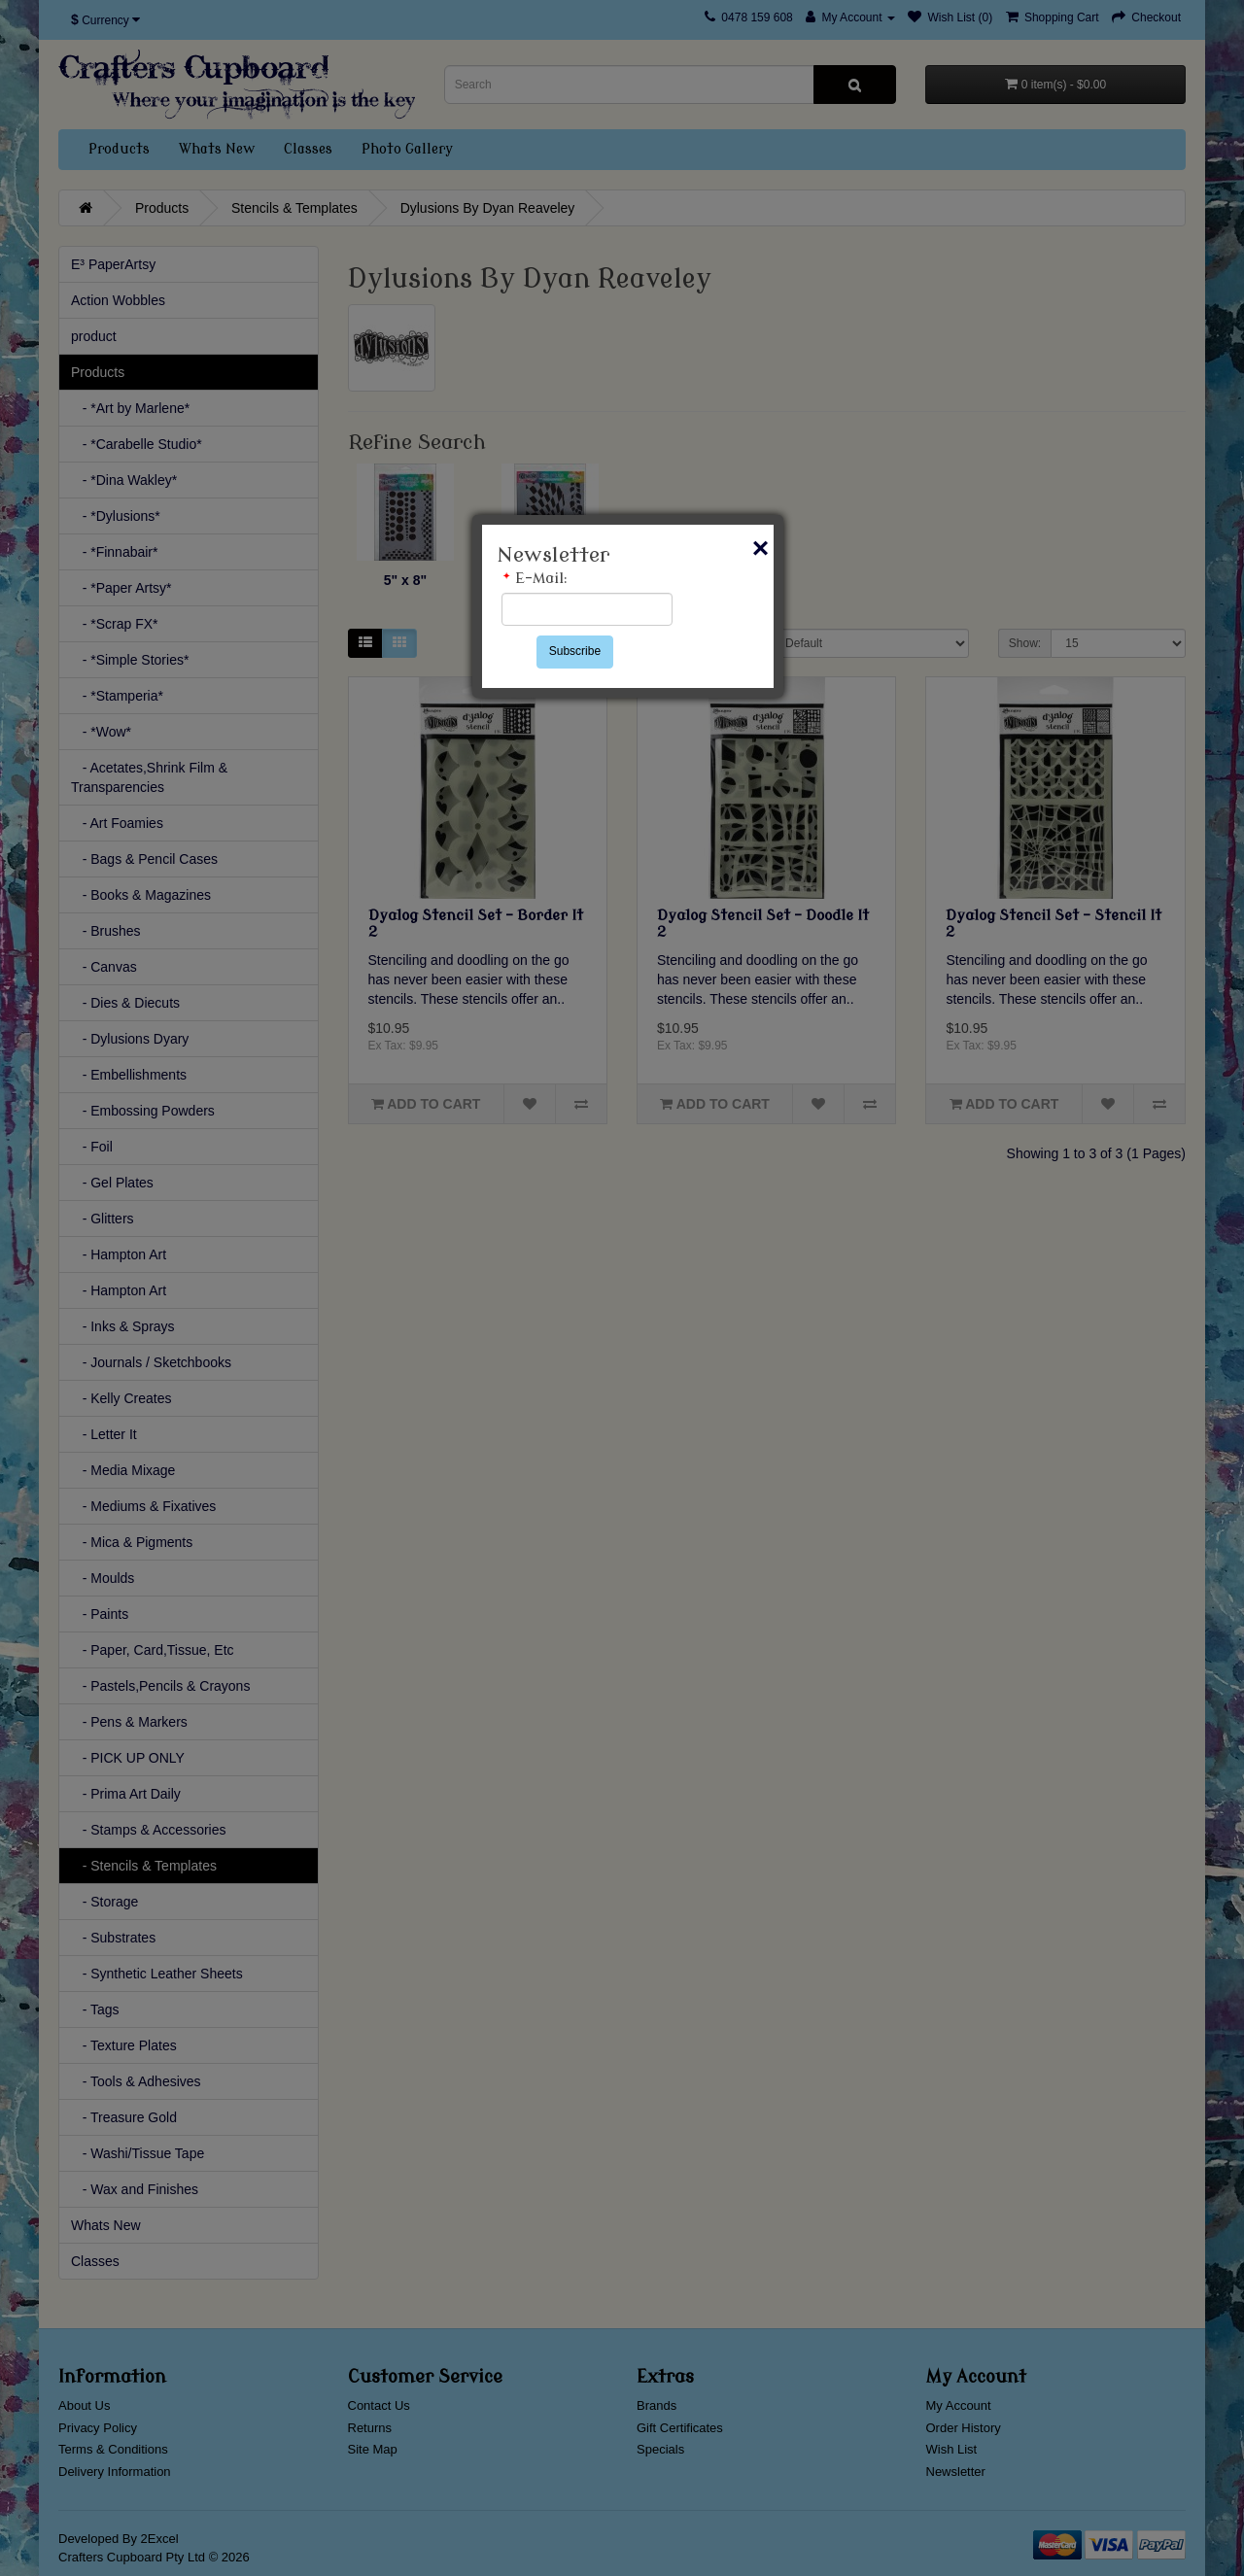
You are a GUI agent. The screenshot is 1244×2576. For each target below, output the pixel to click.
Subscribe (575, 651)
